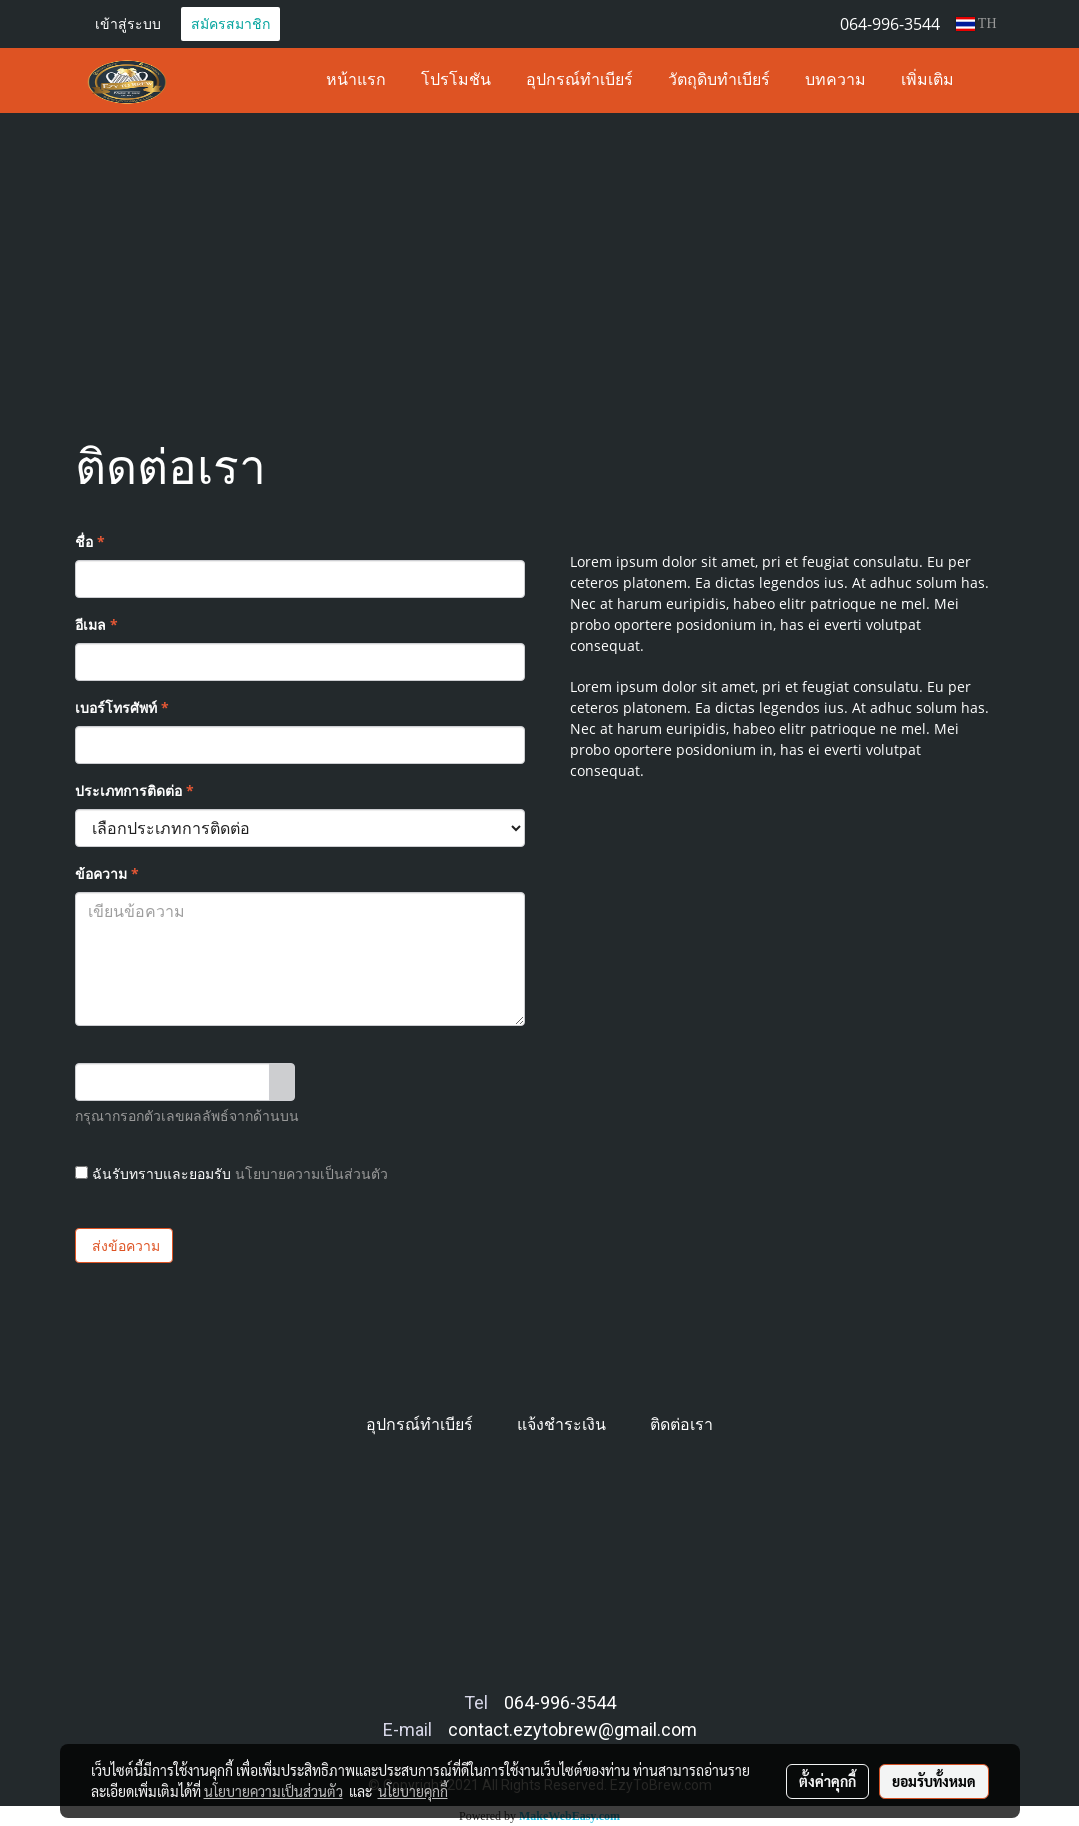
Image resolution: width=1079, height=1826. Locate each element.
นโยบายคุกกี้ (413, 1791)
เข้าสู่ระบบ (128, 23)
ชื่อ (90, 541)
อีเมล (96, 624)
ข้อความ (107, 873)
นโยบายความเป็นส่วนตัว (311, 1173)
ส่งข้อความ (124, 1245)
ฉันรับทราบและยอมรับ (231, 1173)
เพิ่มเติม (927, 81)
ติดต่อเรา (681, 1424)
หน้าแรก (356, 81)
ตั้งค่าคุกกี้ (827, 1781)
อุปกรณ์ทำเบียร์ (579, 81)
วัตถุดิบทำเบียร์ (719, 81)
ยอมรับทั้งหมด (934, 1781)
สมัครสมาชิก (230, 23)
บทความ (835, 81)
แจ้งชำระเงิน (561, 1424)
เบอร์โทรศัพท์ (122, 707)
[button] (989, 81)
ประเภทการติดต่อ (134, 790)
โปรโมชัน (456, 81)
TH (976, 23)
